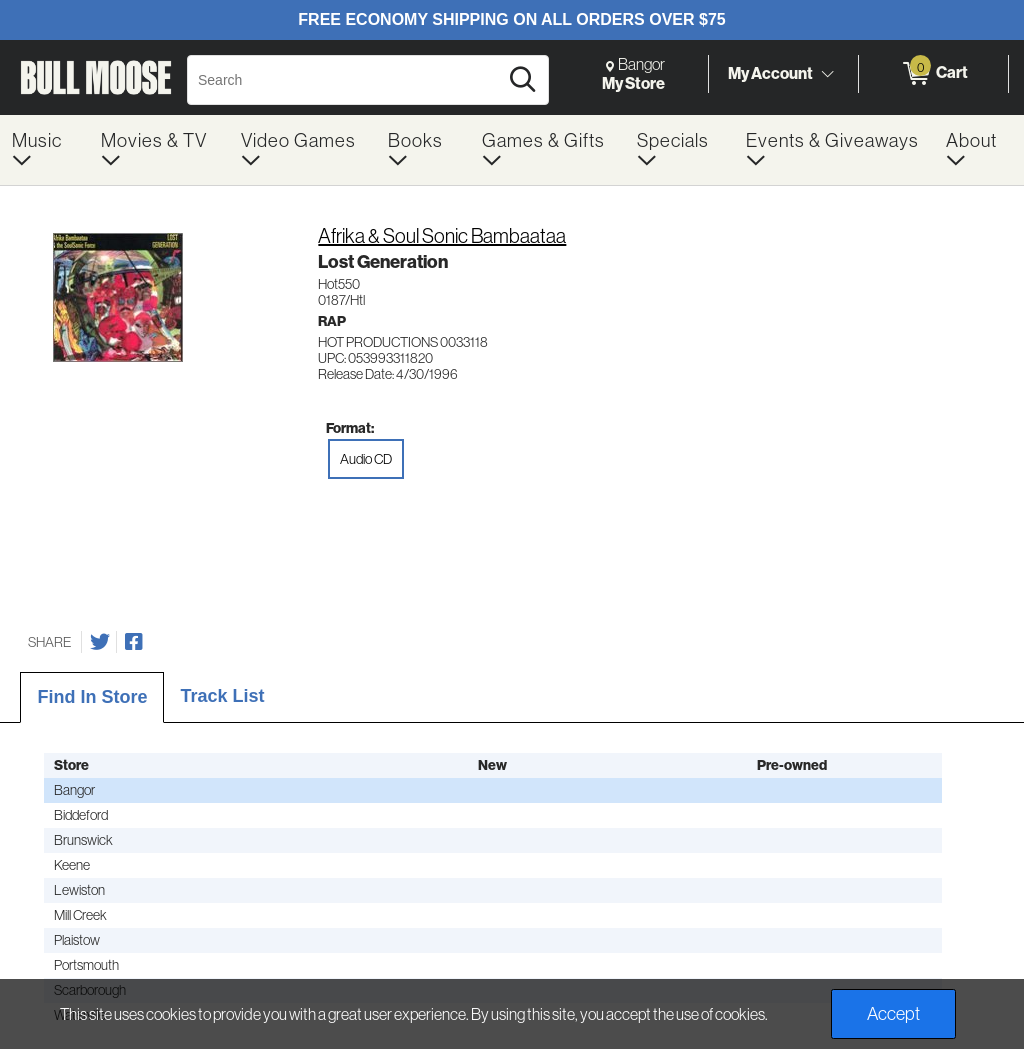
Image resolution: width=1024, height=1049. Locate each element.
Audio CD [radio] (366, 459)
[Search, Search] (345, 80)
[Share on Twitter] (100, 642)
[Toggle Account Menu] (827, 75)
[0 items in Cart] (933, 74)
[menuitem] (44, 150)
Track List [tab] (222, 696)
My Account (770, 73)
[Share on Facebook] (134, 642)
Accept (893, 1014)
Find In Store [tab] (92, 697)
